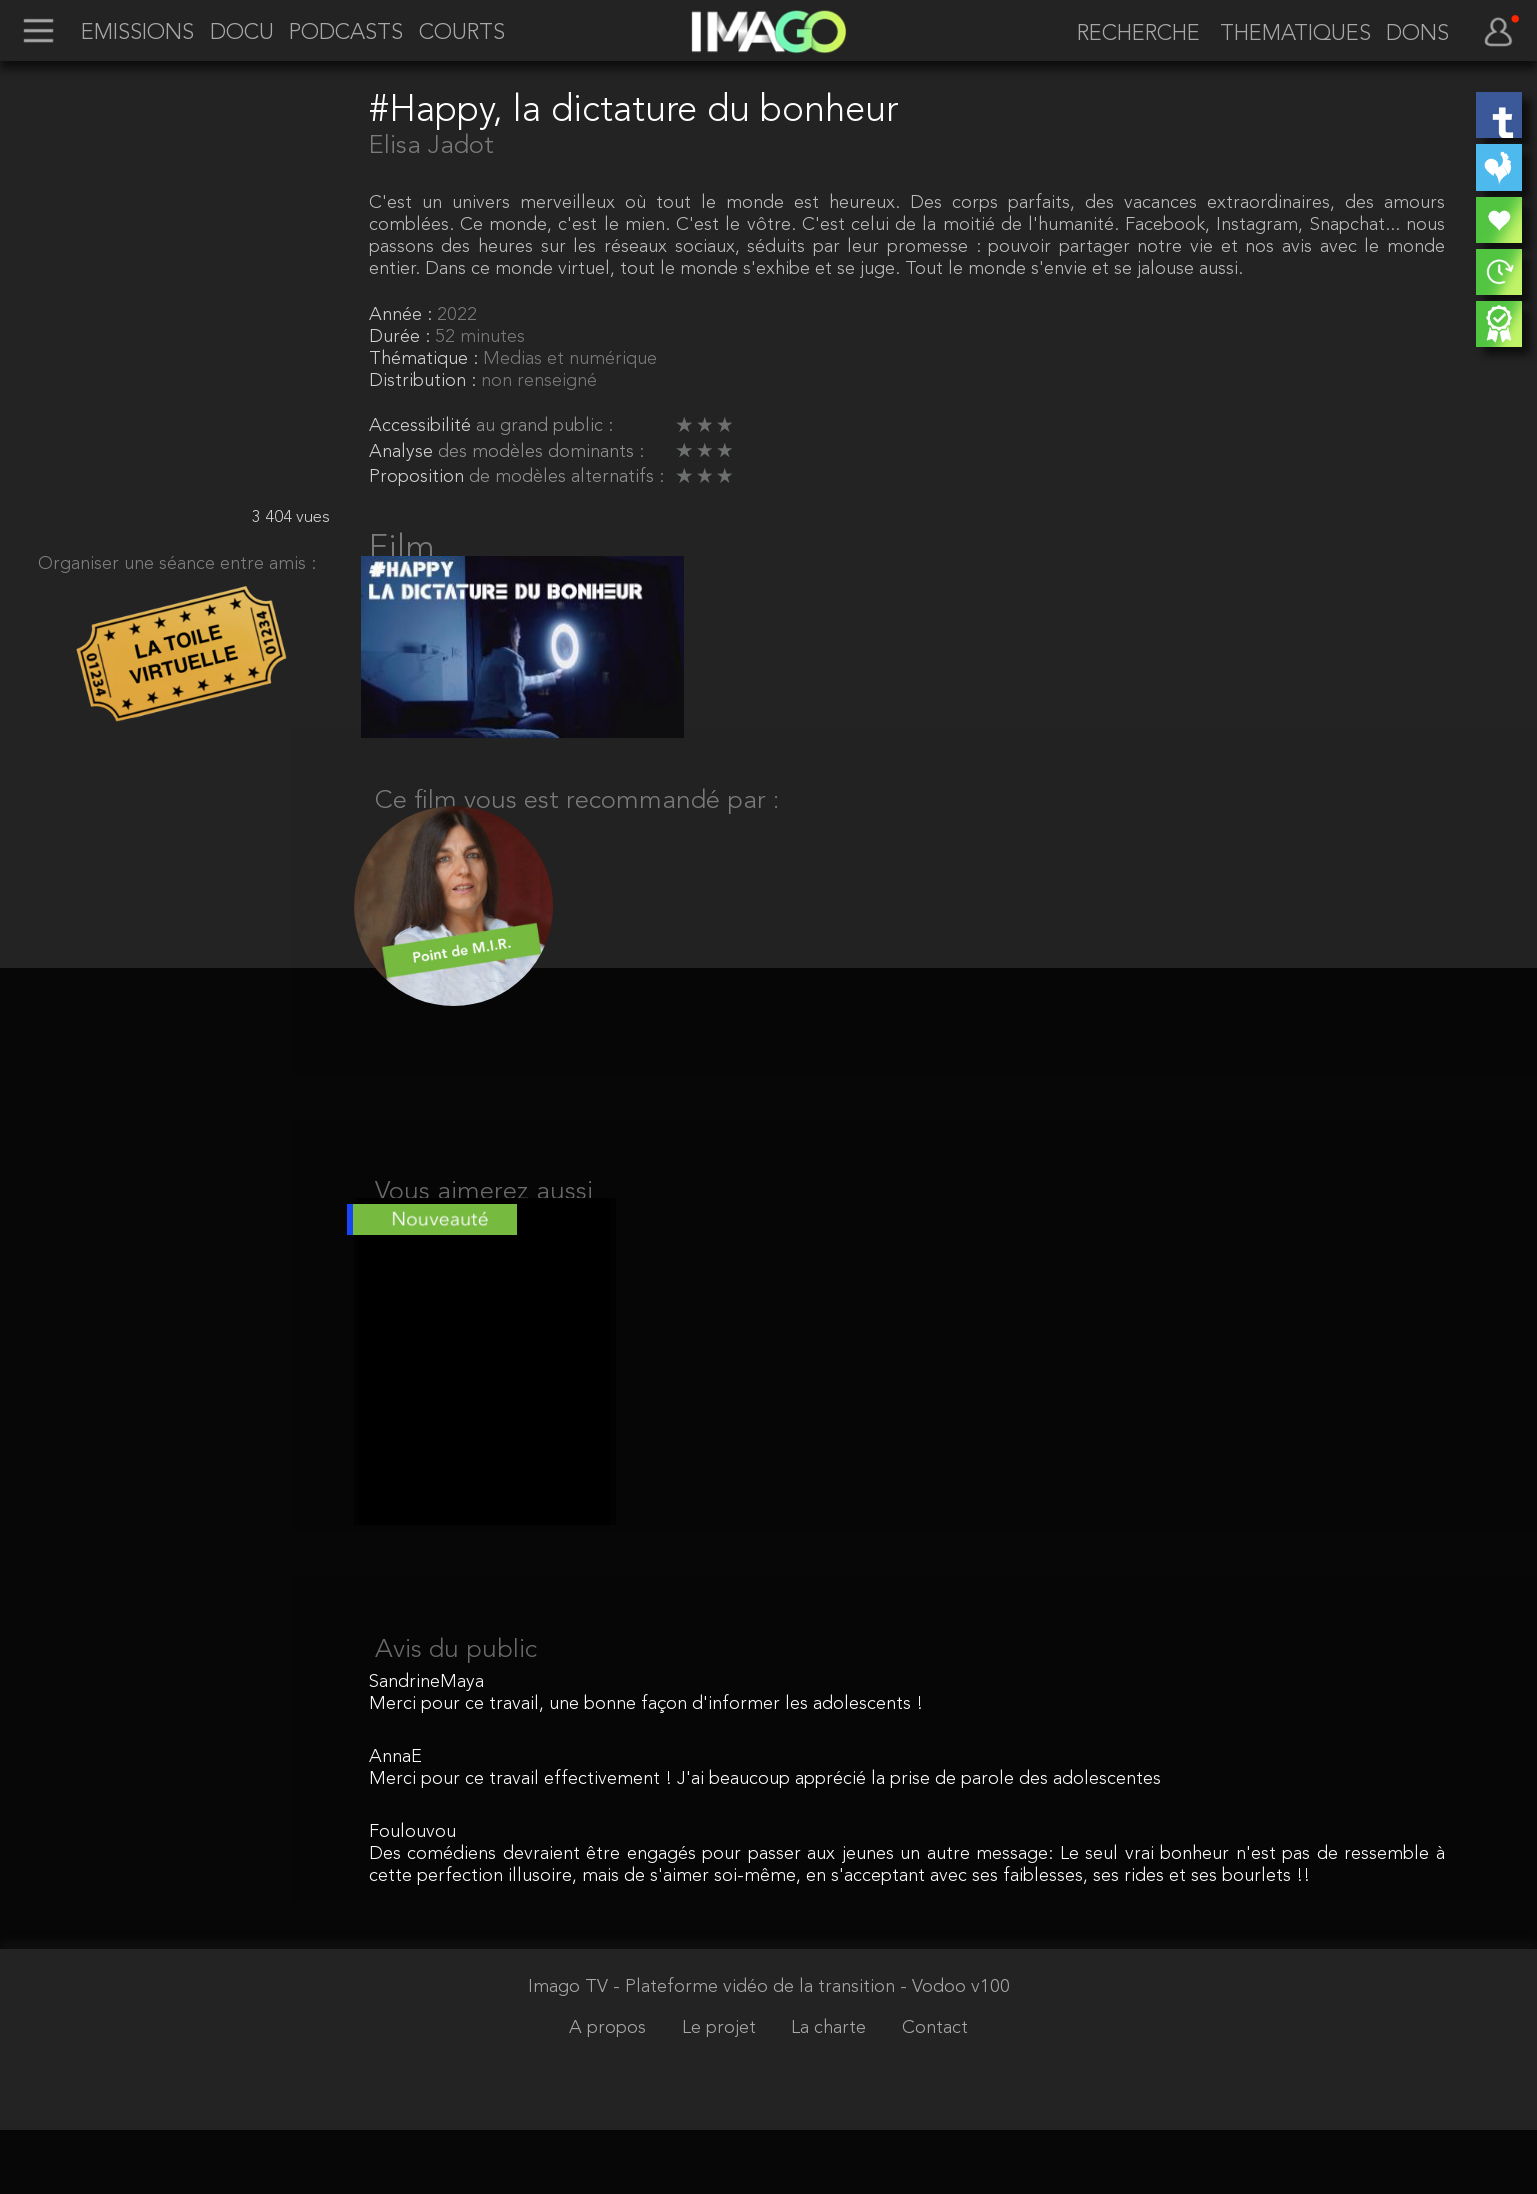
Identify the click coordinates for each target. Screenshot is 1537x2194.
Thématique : (426, 359)
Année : (403, 315)
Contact (935, 2092)
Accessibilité (422, 426)
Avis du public (456, 1714)
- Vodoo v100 (955, 2052)
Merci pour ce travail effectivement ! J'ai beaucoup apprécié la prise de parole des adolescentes (765, 1843)
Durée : (402, 337)
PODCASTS (346, 33)
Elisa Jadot (431, 146)
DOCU (242, 33)
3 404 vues (291, 517)
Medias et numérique (570, 359)
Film (402, 549)
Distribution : (425, 381)
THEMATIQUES (1295, 34)
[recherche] (1129, 34)
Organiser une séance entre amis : (177, 564)
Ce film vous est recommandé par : (577, 826)
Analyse (403, 452)
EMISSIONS (137, 33)
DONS (1417, 34)
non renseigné (539, 381)
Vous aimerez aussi (484, 1232)
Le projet (721, 2092)
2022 (457, 315)
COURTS (462, 33)
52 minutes (480, 337)
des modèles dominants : (541, 452)
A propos (610, 2092)
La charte (831, 2092)
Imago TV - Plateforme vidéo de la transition (714, 2052)
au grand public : (544, 426)
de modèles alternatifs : (566, 477)
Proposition (419, 477)
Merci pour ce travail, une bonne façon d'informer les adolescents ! (646, 1768)
